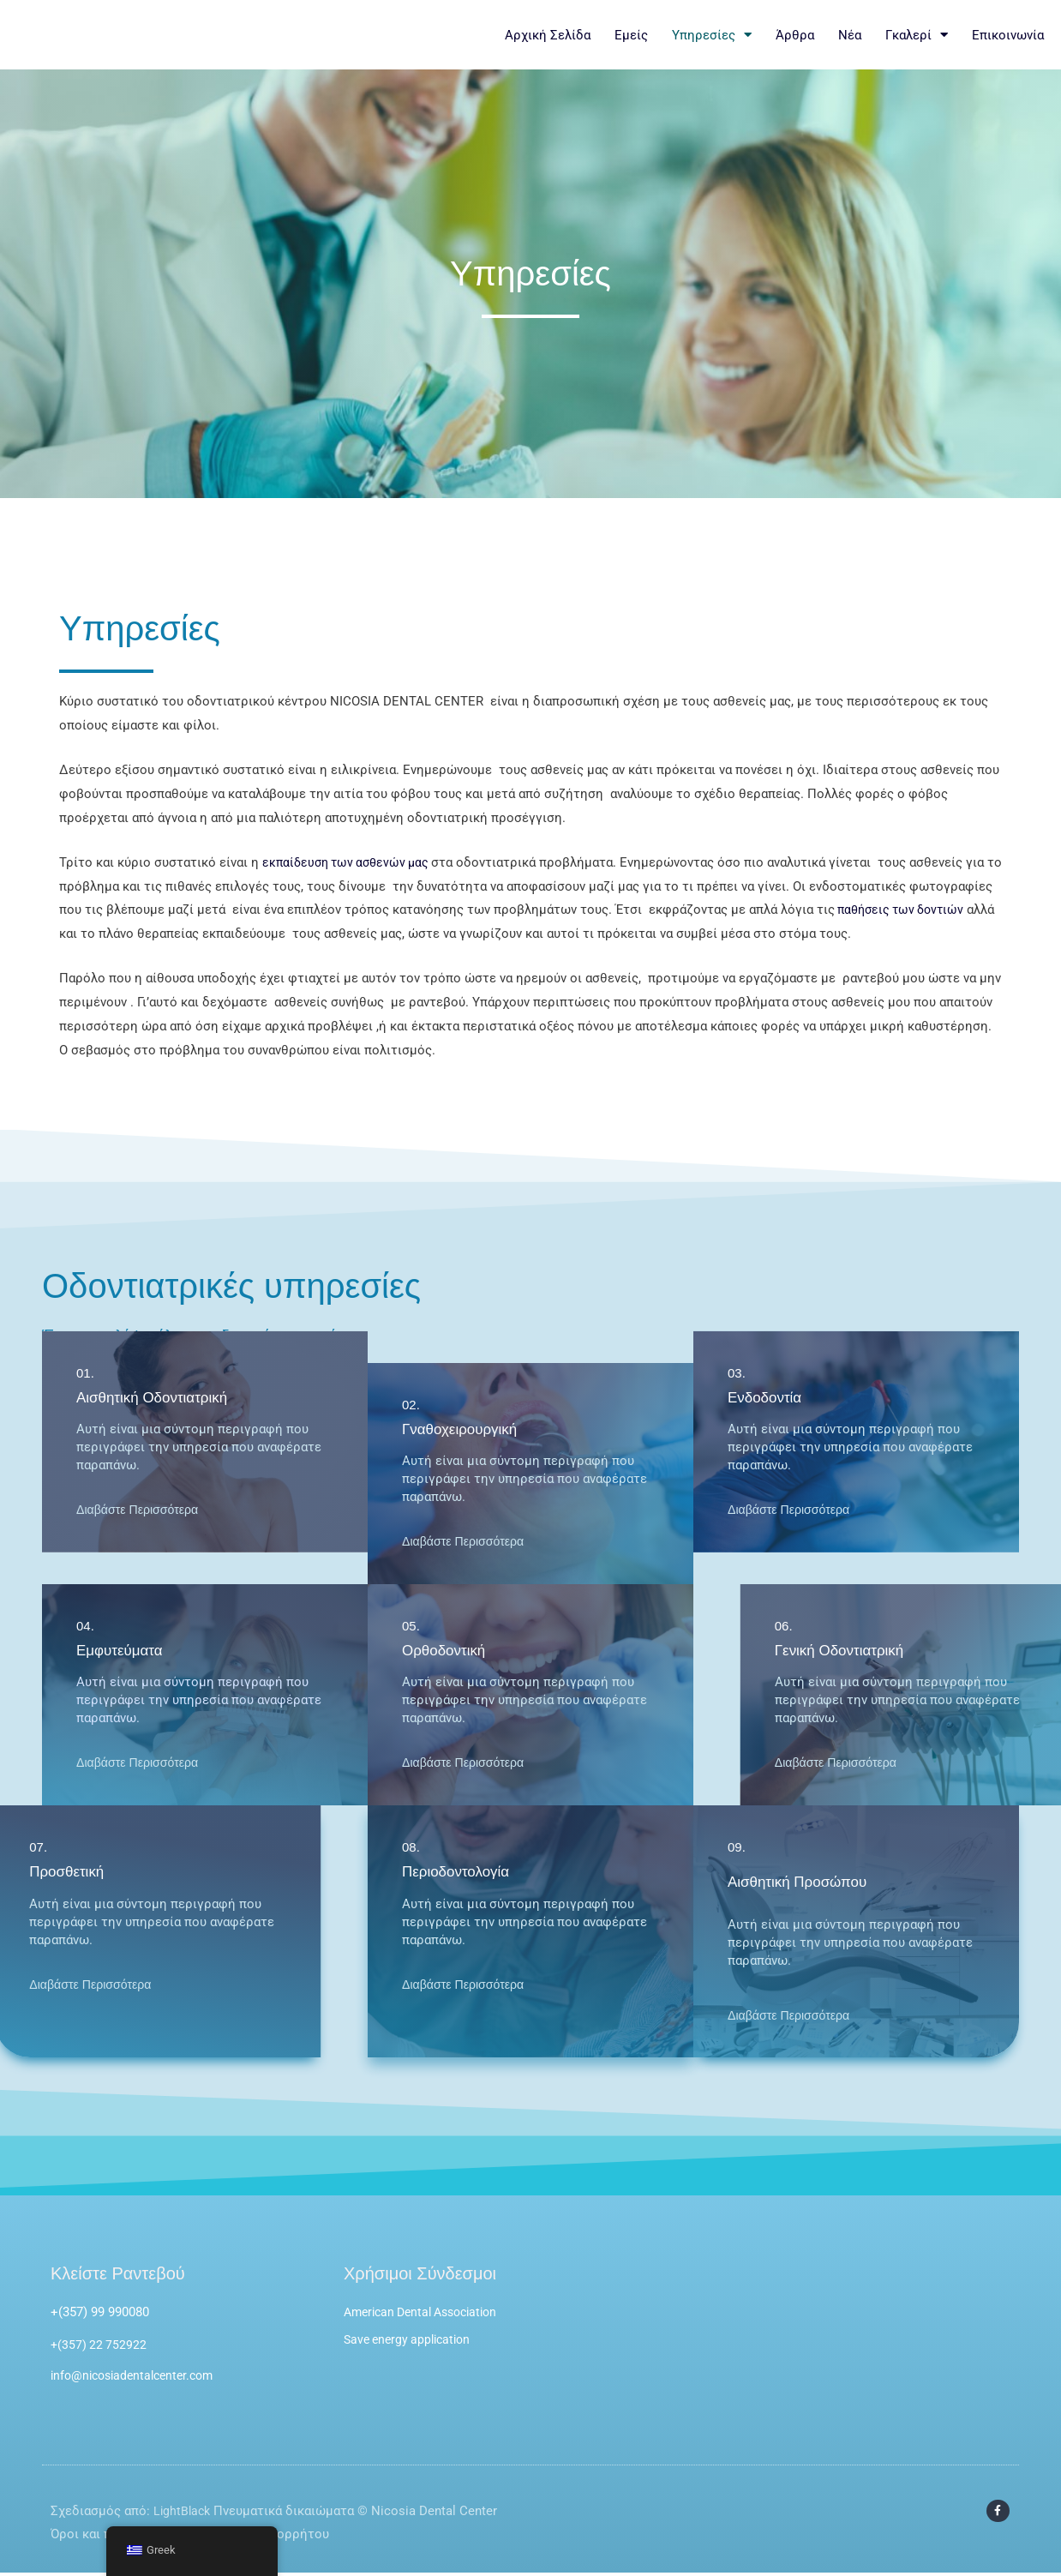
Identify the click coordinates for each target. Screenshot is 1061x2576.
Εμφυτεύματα (122, 1650)
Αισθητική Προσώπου (801, 1881)
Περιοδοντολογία (459, 1871)
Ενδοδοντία (767, 1231)
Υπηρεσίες (712, 35)
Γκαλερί (916, 35)
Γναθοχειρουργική (463, 1429)
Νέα (849, 35)
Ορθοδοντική (446, 1650)
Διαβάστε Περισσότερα (141, 1343)
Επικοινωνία (1008, 35)
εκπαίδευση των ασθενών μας (351, 862)
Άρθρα (795, 35)
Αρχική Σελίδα (547, 35)
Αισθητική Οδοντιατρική (156, 1231)
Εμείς (631, 35)
